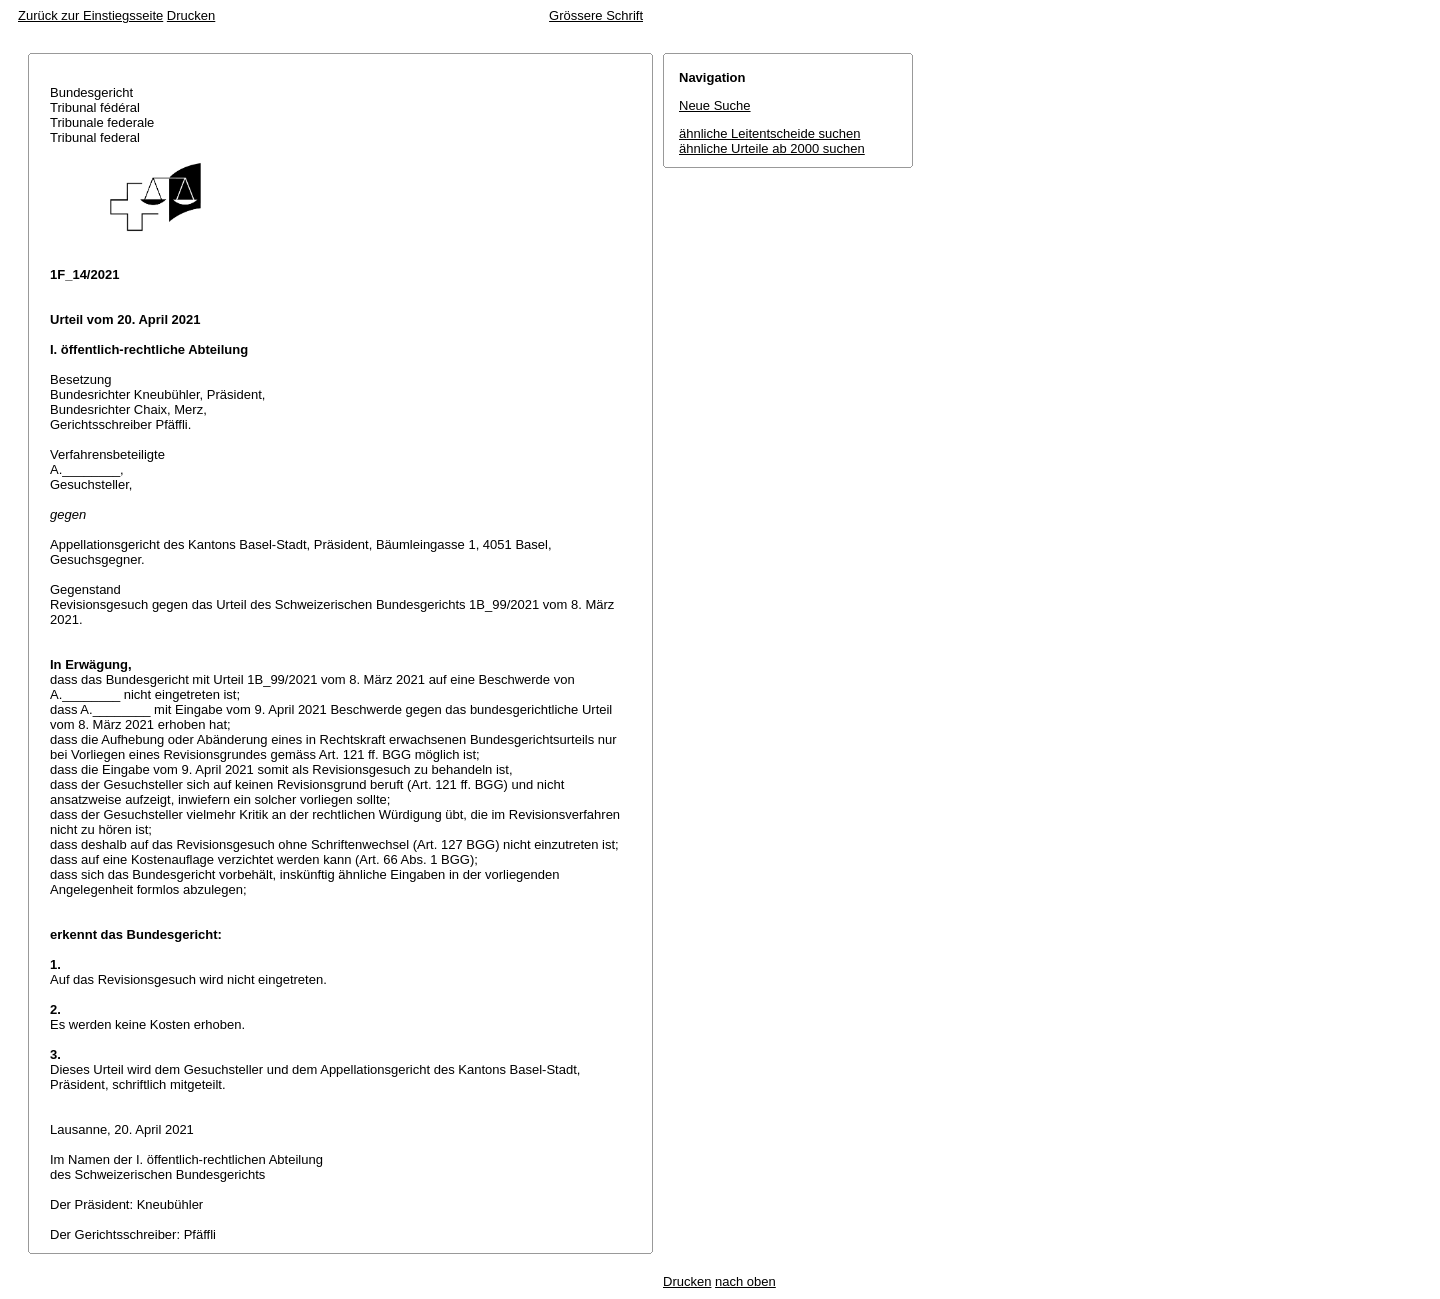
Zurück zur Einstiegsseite (90, 15)
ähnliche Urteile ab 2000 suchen (772, 148)
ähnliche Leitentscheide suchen (769, 133)
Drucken (191, 15)
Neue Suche (715, 105)
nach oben (745, 1281)
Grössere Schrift (596, 15)
